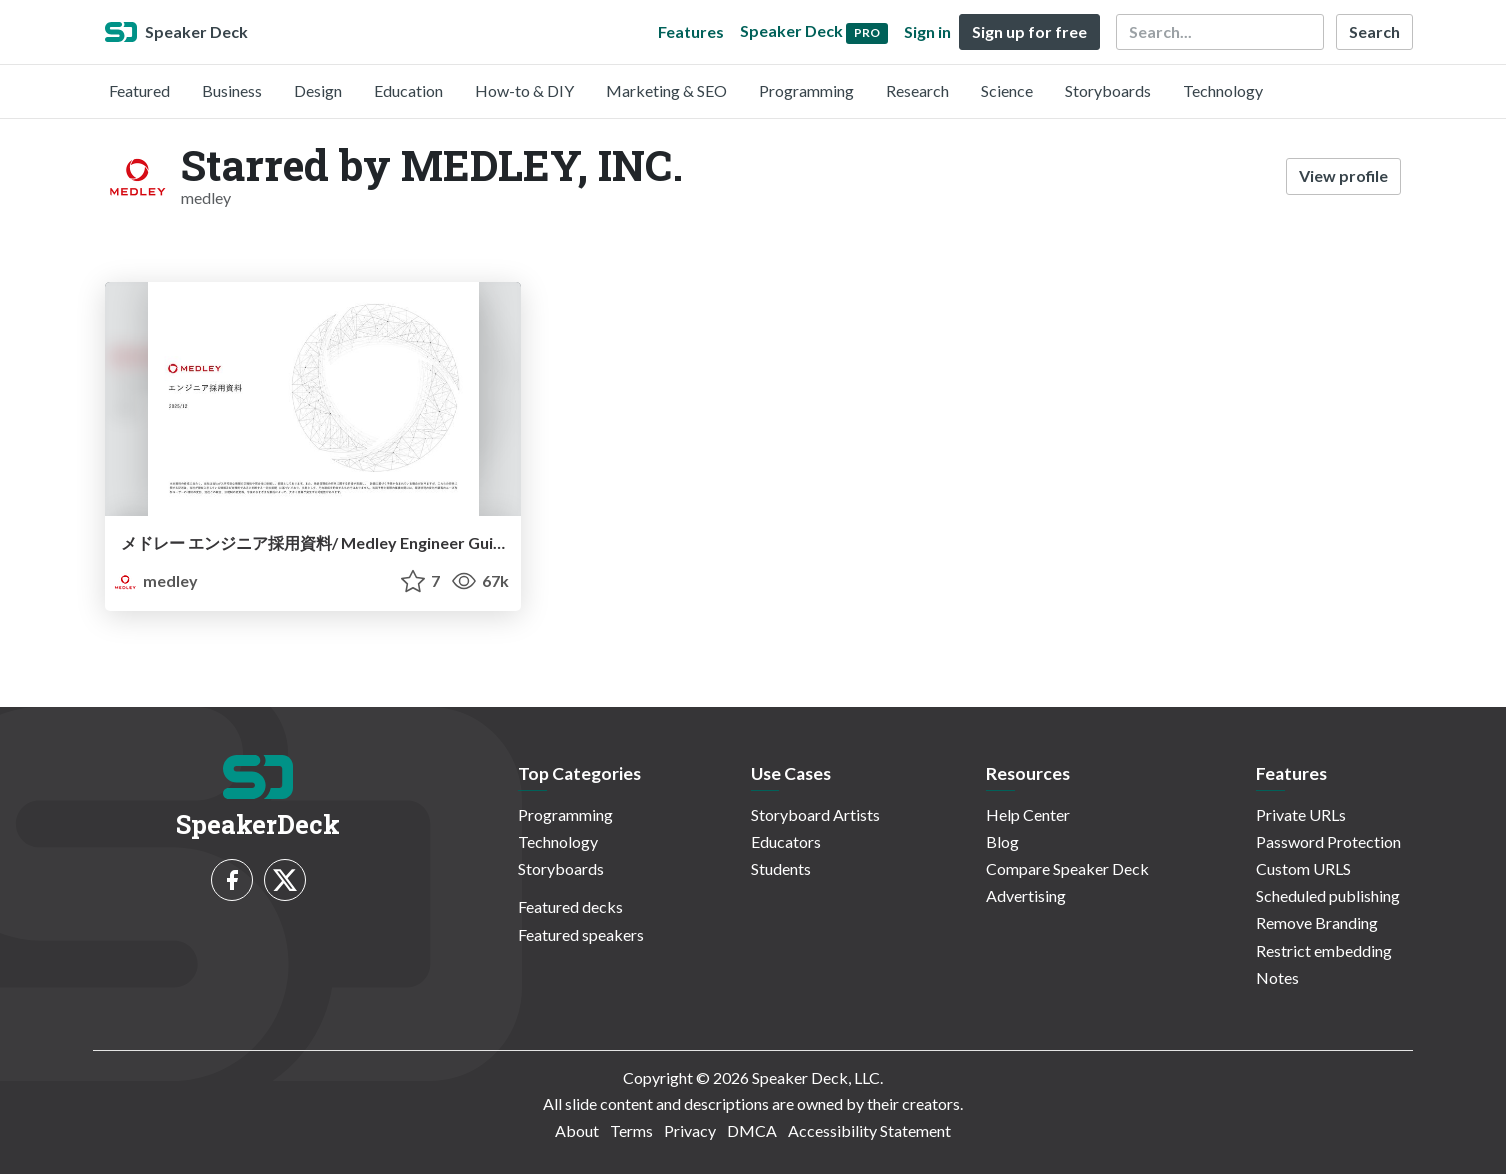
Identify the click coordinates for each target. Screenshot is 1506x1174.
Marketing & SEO (666, 90)
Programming (806, 90)
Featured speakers (581, 934)
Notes (1277, 977)
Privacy (690, 1130)
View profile (1343, 175)
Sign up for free (1029, 31)
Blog (1002, 841)
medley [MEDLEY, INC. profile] (155, 580)
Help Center (1028, 814)
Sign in (927, 31)
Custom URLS (1303, 868)
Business (232, 90)
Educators (786, 841)
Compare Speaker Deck (1067, 868)
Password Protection (1328, 841)
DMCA (752, 1130)
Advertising (1026, 895)
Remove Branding (1317, 922)
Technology (1223, 90)
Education (408, 90)
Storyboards (1108, 90)
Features (691, 31)
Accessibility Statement (869, 1130)
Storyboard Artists (815, 814)
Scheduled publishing (1328, 895)
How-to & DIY (524, 90)
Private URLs (1301, 814)
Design (318, 90)
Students (781, 868)
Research (917, 90)
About (577, 1130)
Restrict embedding (1324, 950)
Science (1007, 90)
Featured (139, 90)
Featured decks (570, 906)
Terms (631, 1130)
